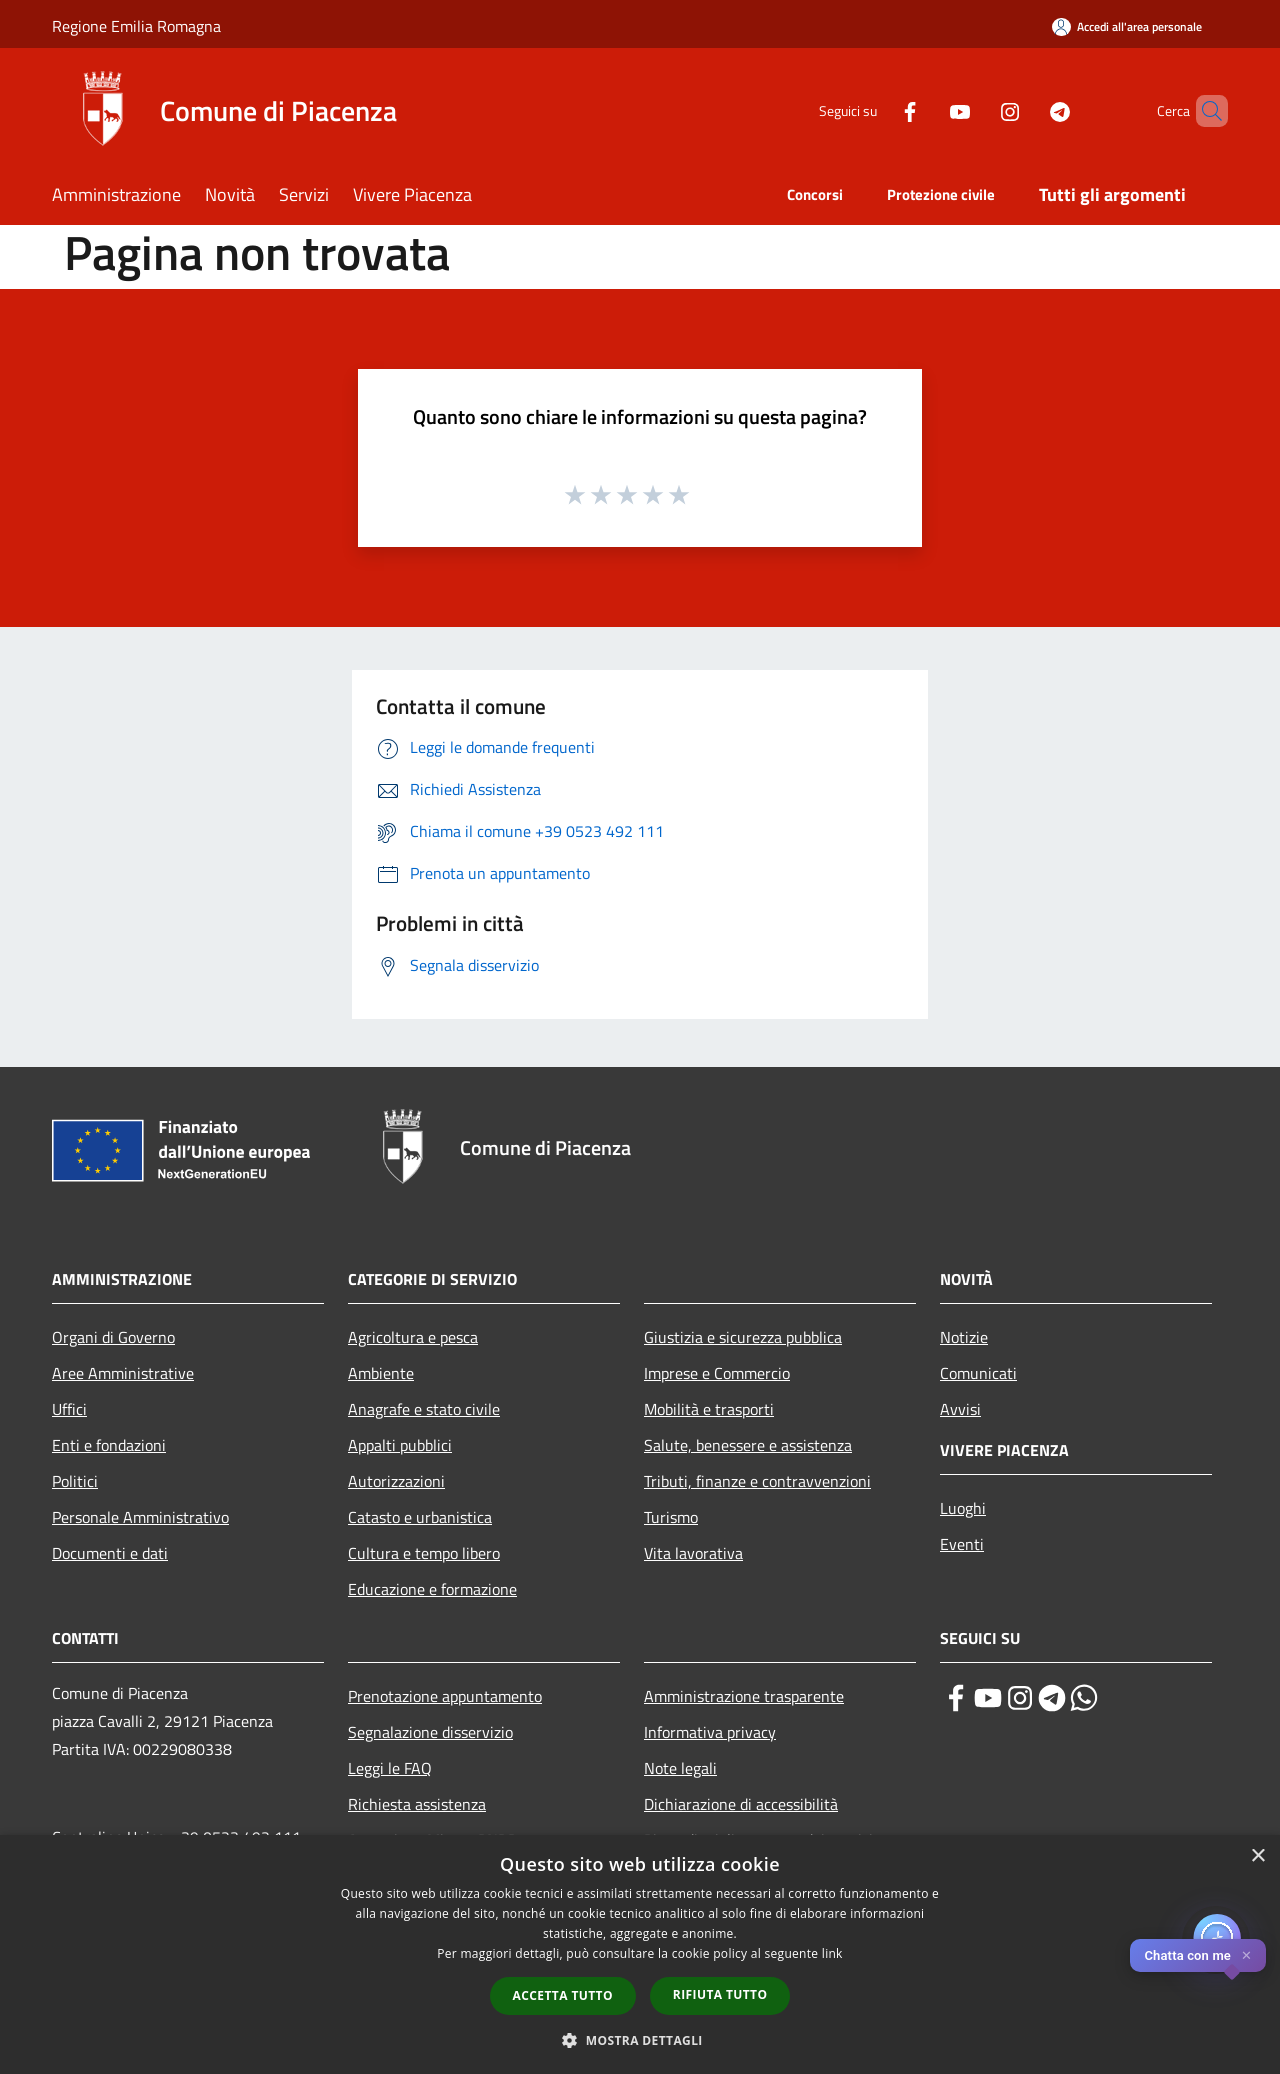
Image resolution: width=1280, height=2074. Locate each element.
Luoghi (963, 1508)
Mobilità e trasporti (709, 1409)
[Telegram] (1026, 110)
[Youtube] (926, 110)
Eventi (962, 1544)
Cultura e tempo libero (424, 1553)
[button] (640, 2040)
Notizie (964, 1337)
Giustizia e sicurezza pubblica (743, 1337)
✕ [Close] (1246, 1955)
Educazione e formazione (432, 1589)
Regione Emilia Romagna (136, 26)
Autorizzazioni (396, 1481)
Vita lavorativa (693, 1553)
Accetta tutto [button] (563, 1995)
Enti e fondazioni (109, 1445)
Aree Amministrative (123, 1373)
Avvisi (960, 1409)
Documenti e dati (110, 1553)
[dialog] (640, 1954)
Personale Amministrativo (140, 1517)
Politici (75, 1481)
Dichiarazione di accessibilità (741, 1804)
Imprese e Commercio (717, 1373)
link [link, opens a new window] (832, 1953)
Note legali (680, 1768)
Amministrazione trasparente (744, 1696)
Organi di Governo (113, 1337)
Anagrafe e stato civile (424, 1409)
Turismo (671, 1517)
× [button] (1257, 1856)
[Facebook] (876, 110)
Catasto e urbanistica (420, 1517)
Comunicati (978, 1373)
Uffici (69, 1409)
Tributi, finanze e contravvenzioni (757, 1481)
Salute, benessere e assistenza (748, 1445)
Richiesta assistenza (417, 1804)
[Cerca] (1204, 111)
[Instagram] (976, 110)
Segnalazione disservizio (430, 1732)
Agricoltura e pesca (413, 1337)
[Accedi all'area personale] (1127, 26)
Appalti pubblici (400, 1445)
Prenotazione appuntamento (445, 1696)
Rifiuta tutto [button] (720, 1994)
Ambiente (381, 1373)
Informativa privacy (710, 1732)
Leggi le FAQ (390, 1768)
